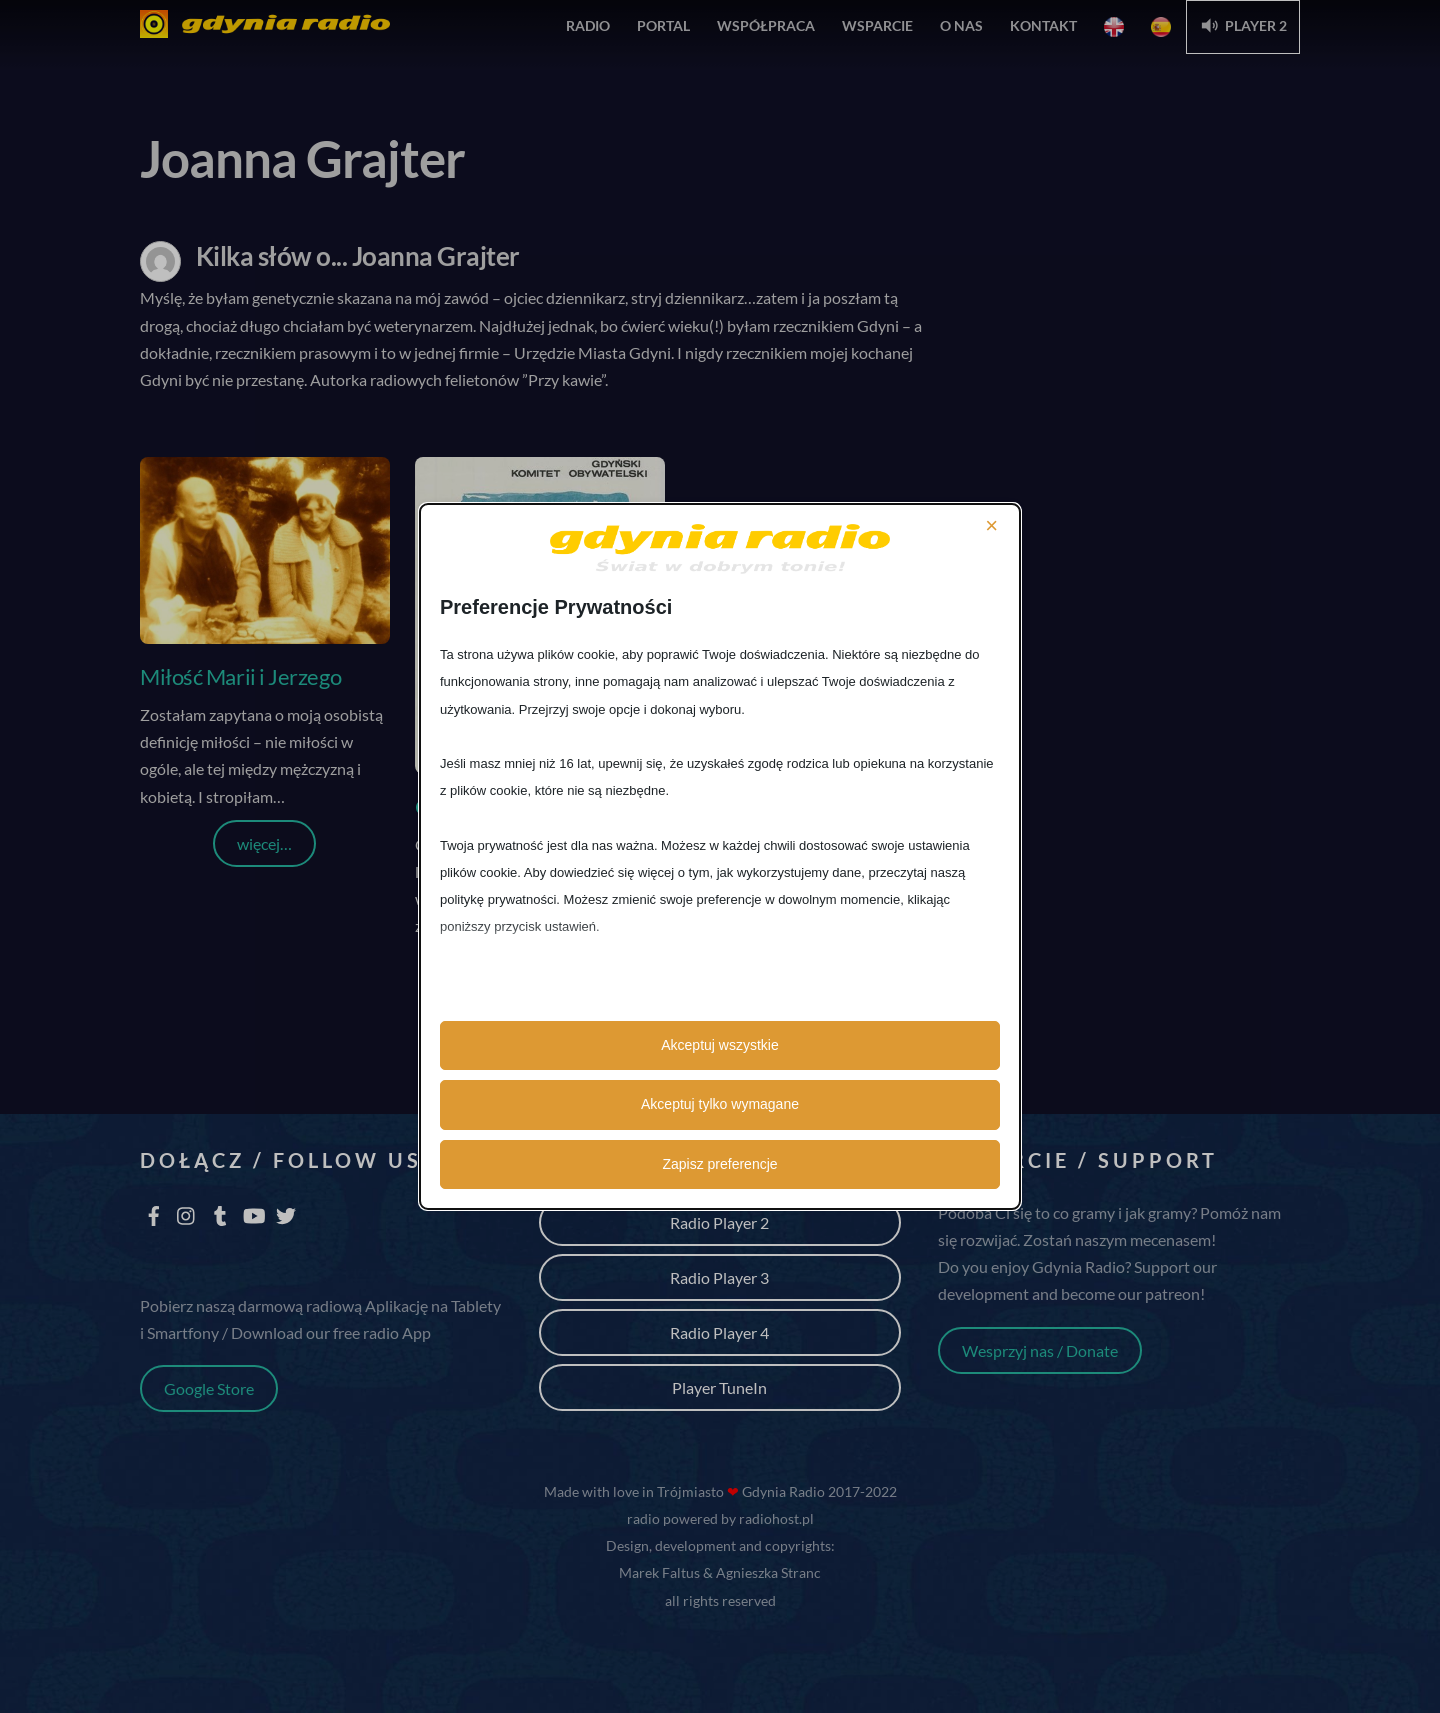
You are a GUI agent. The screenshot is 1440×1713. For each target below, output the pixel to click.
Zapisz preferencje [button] (719, 1164)
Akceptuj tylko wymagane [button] (720, 1104)
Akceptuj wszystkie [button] (719, 1045)
